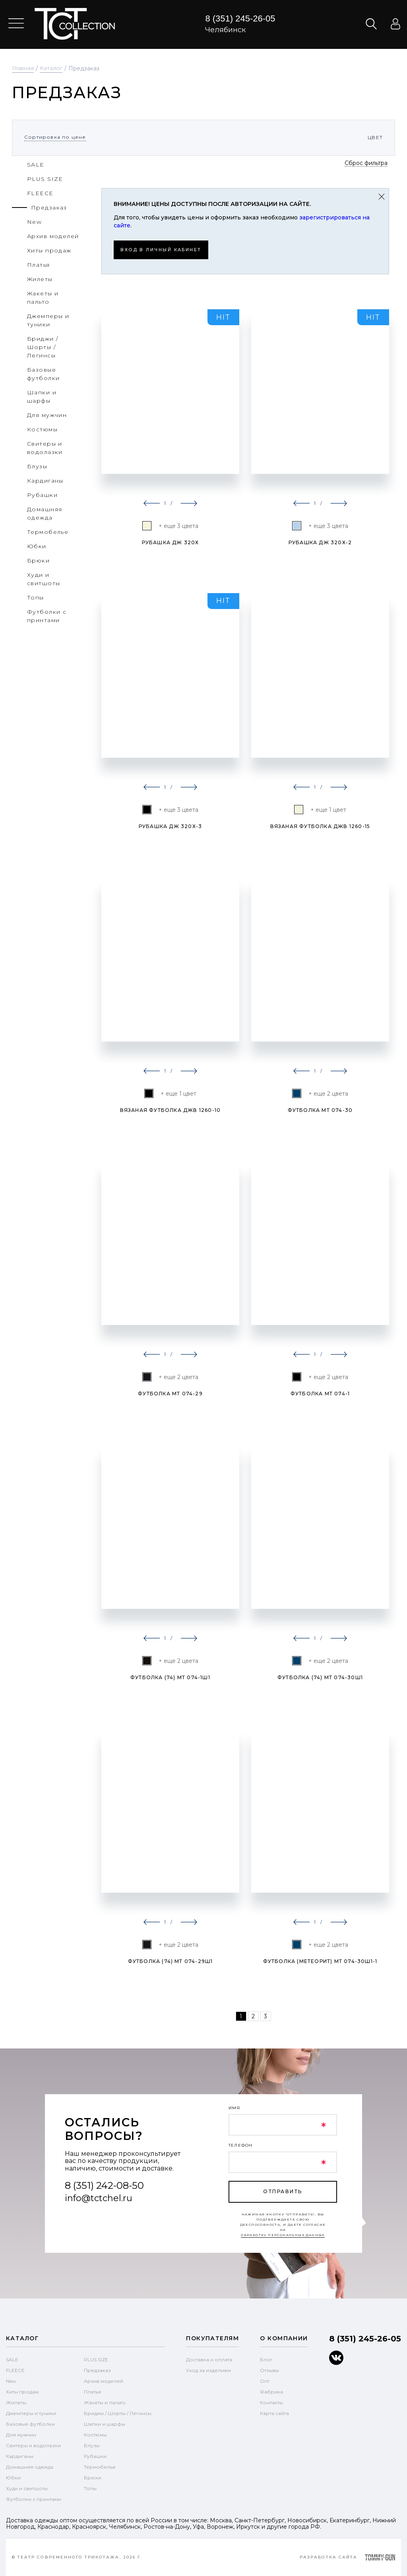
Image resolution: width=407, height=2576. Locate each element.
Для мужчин (21, 2434)
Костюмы (95, 2434)
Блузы (92, 2445)
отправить (282, 2191)
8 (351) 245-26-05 (240, 18)
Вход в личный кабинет (166, 249)
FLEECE (15, 2370)
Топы (90, 2488)
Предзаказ (97, 2370)
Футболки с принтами (33, 2499)
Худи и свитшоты (27, 2488)
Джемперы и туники (31, 2413)
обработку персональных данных (283, 2235)
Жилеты (16, 2402)
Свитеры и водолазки (33, 2445)
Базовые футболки (30, 2424)
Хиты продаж (22, 2391)
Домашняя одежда (29, 2466)
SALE (12, 2359)
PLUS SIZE (96, 2359)
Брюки (92, 2477)
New (11, 2381)
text (74, 24)
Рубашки (95, 2456)
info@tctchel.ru (98, 2197)
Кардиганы (19, 2456)
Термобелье (100, 2466)
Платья (92, 2391)
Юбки (13, 2477)
